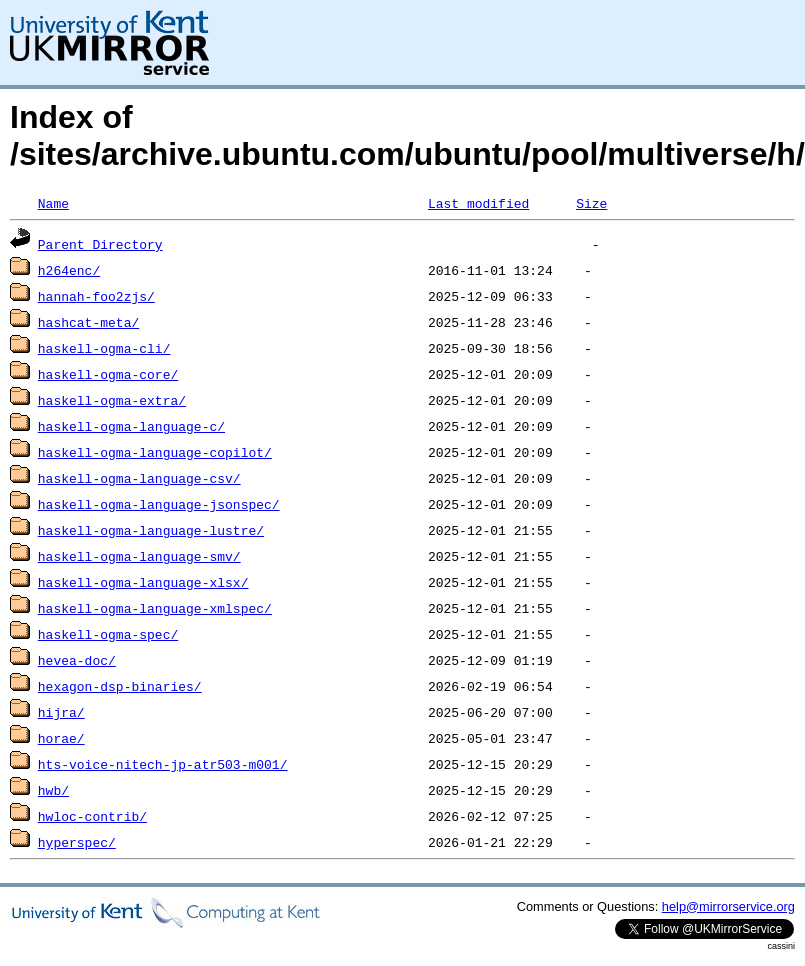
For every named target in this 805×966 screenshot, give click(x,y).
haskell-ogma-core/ (108, 374)
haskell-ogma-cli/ (104, 348)
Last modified (478, 203)
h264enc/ (69, 270)
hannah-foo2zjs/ (96, 296)
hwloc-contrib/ (92, 816)
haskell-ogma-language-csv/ (139, 478)
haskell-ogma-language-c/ (131, 426)
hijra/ (61, 712)
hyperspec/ (77, 842)
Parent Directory (100, 244)
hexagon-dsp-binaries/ (120, 686)
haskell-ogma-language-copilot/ (155, 452)
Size (591, 203)
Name (53, 203)
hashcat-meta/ (88, 322)
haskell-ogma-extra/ (112, 400)
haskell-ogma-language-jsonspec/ (159, 504)
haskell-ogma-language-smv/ (139, 556)
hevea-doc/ (77, 660)
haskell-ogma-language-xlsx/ (143, 582)
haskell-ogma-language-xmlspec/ (155, 608)
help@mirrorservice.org (728, 906)
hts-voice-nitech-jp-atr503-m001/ (163, 764)
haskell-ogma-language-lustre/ (151, 530)
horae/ (61, 738)
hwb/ (53, 790)
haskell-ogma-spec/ (108, 634)
